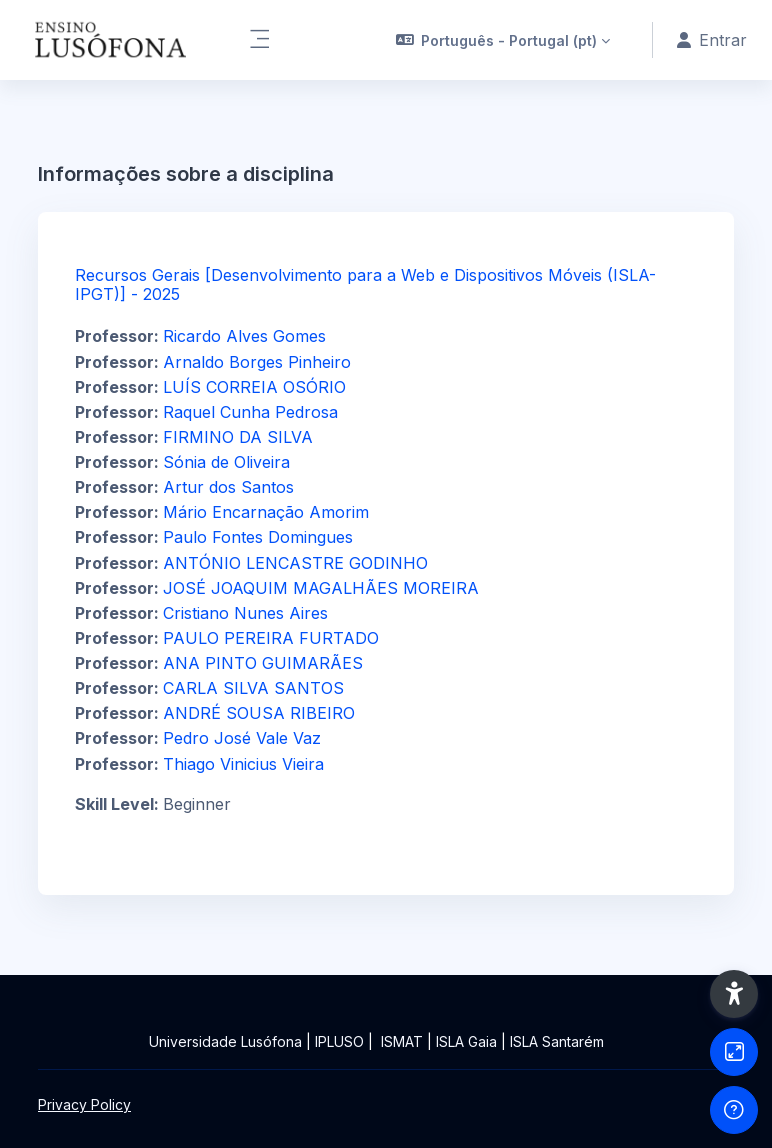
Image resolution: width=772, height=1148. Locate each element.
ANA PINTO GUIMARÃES (263, 663)
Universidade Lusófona (225, 1041)
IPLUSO (339, 1041)
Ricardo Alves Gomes (244, 336)
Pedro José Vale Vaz (242, 738)
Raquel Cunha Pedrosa (250, 412)
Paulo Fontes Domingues (258, 537)
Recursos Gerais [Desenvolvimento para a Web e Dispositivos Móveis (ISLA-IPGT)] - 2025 (365, 284)
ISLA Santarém (557, 1041)
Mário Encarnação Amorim (266, 512)
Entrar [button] (712, 40)
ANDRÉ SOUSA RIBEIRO (259, 713)
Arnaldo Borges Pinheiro (257, 362)
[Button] (734, 1052)
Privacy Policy (84, 1104)
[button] (503, 40)
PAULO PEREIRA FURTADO (271, 638)
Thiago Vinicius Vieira (243, 764)
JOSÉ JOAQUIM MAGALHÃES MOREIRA (321, 588)
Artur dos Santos (228, 487)
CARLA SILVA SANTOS (253, 688)
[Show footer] (734, 1110)
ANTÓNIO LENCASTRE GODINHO (295, 563)
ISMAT (402, 1041)
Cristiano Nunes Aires (245, 613)
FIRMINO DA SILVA (238, 437)
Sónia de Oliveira (226, 462)
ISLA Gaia (466, 1041)
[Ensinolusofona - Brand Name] (112, 40)
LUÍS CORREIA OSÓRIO (254, 387)
